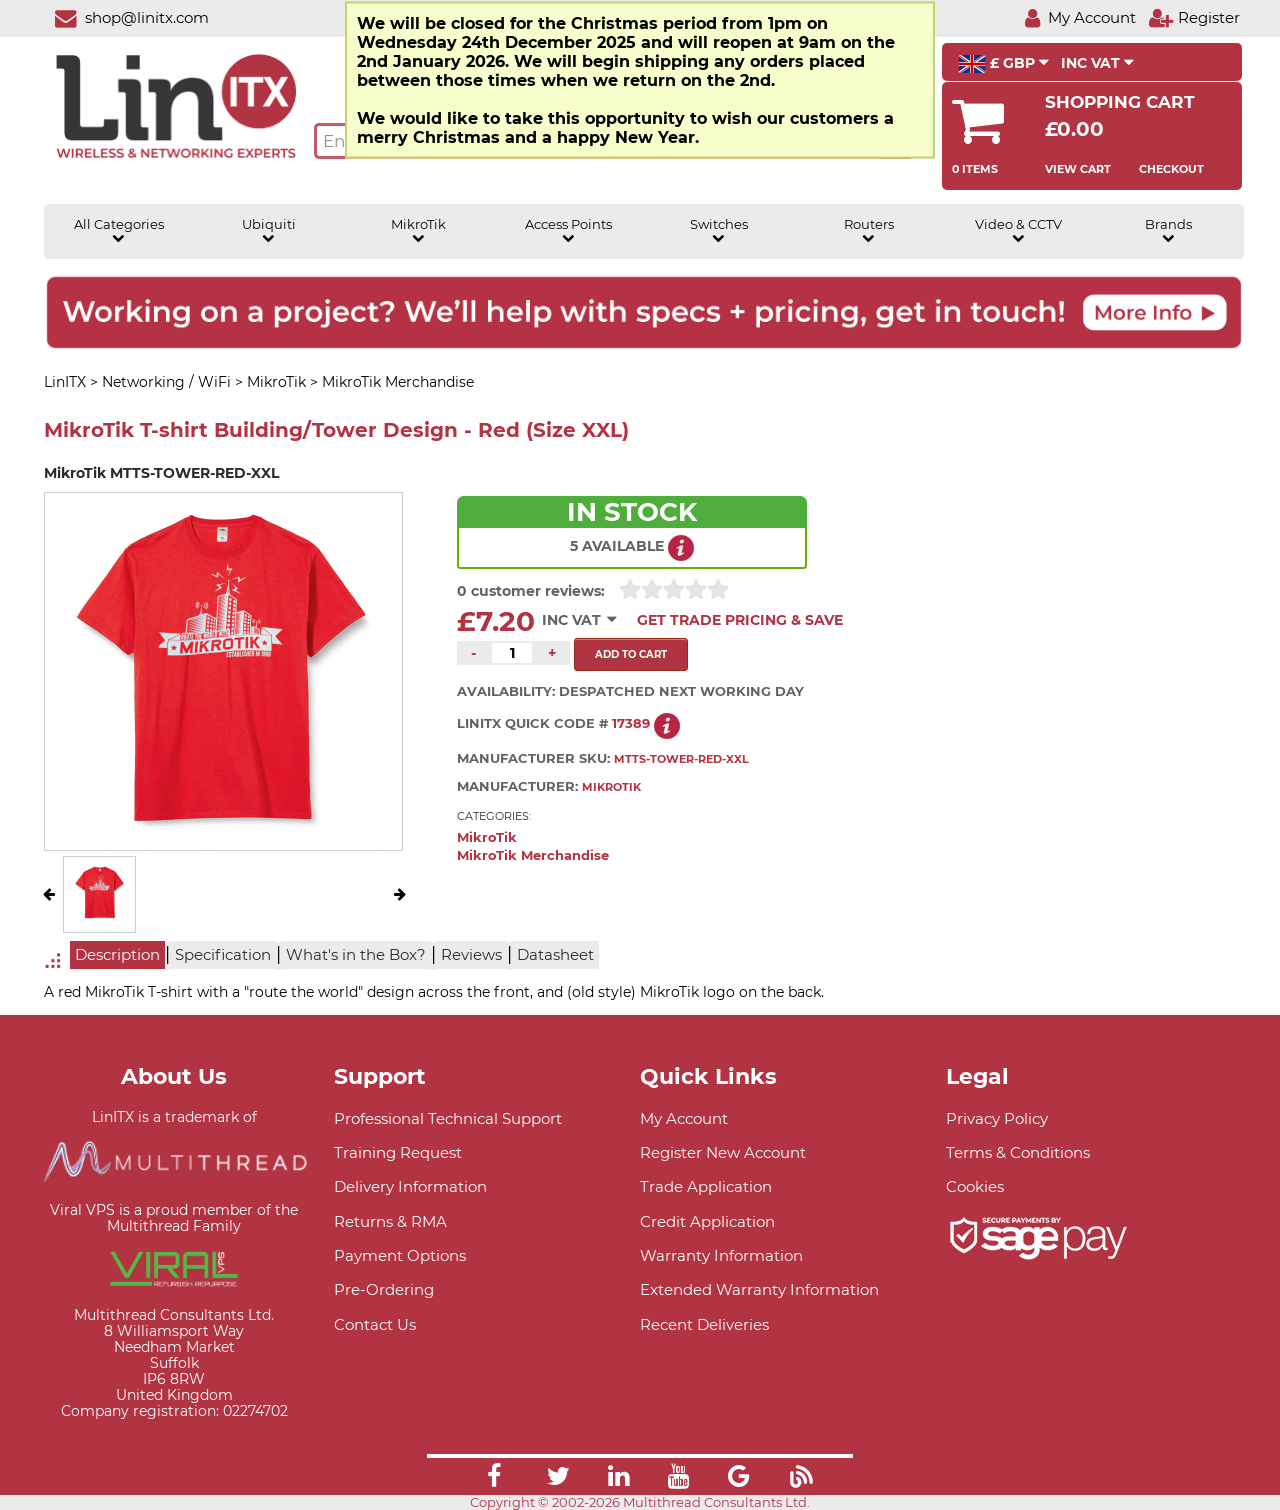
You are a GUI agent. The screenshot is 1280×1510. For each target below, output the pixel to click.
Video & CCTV (1018, 231)
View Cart (1078, 169)
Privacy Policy (997, 1118)
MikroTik (418, 231)
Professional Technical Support (448, 1118)
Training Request (398, 1152)
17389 (631, 723)
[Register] (1194, 17)
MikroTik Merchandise (533, 855)
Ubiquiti (269, 231)
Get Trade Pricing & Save (740, 620)
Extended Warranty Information (759, 1289)
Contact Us (375, 1324)
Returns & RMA (390, 1221)
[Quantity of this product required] (512, 653)
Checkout (1171, 169)
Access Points (568, 231)
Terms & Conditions (1018, 1152)
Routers (869, 231)
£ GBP (1003, 64)
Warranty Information (721, 1255)
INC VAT (1097, 63)
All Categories (119, 231)
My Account (684, 1118)
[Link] (494, 1479)
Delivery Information (410, 1186)
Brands (1168, 231)
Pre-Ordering (384, 1289)
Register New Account (723, 1152)
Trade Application (706, 1186)
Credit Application (707, 1221)
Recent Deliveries (704, 1324)
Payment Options (400, 1255)
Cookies (975, 1186)
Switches (719, 231)
